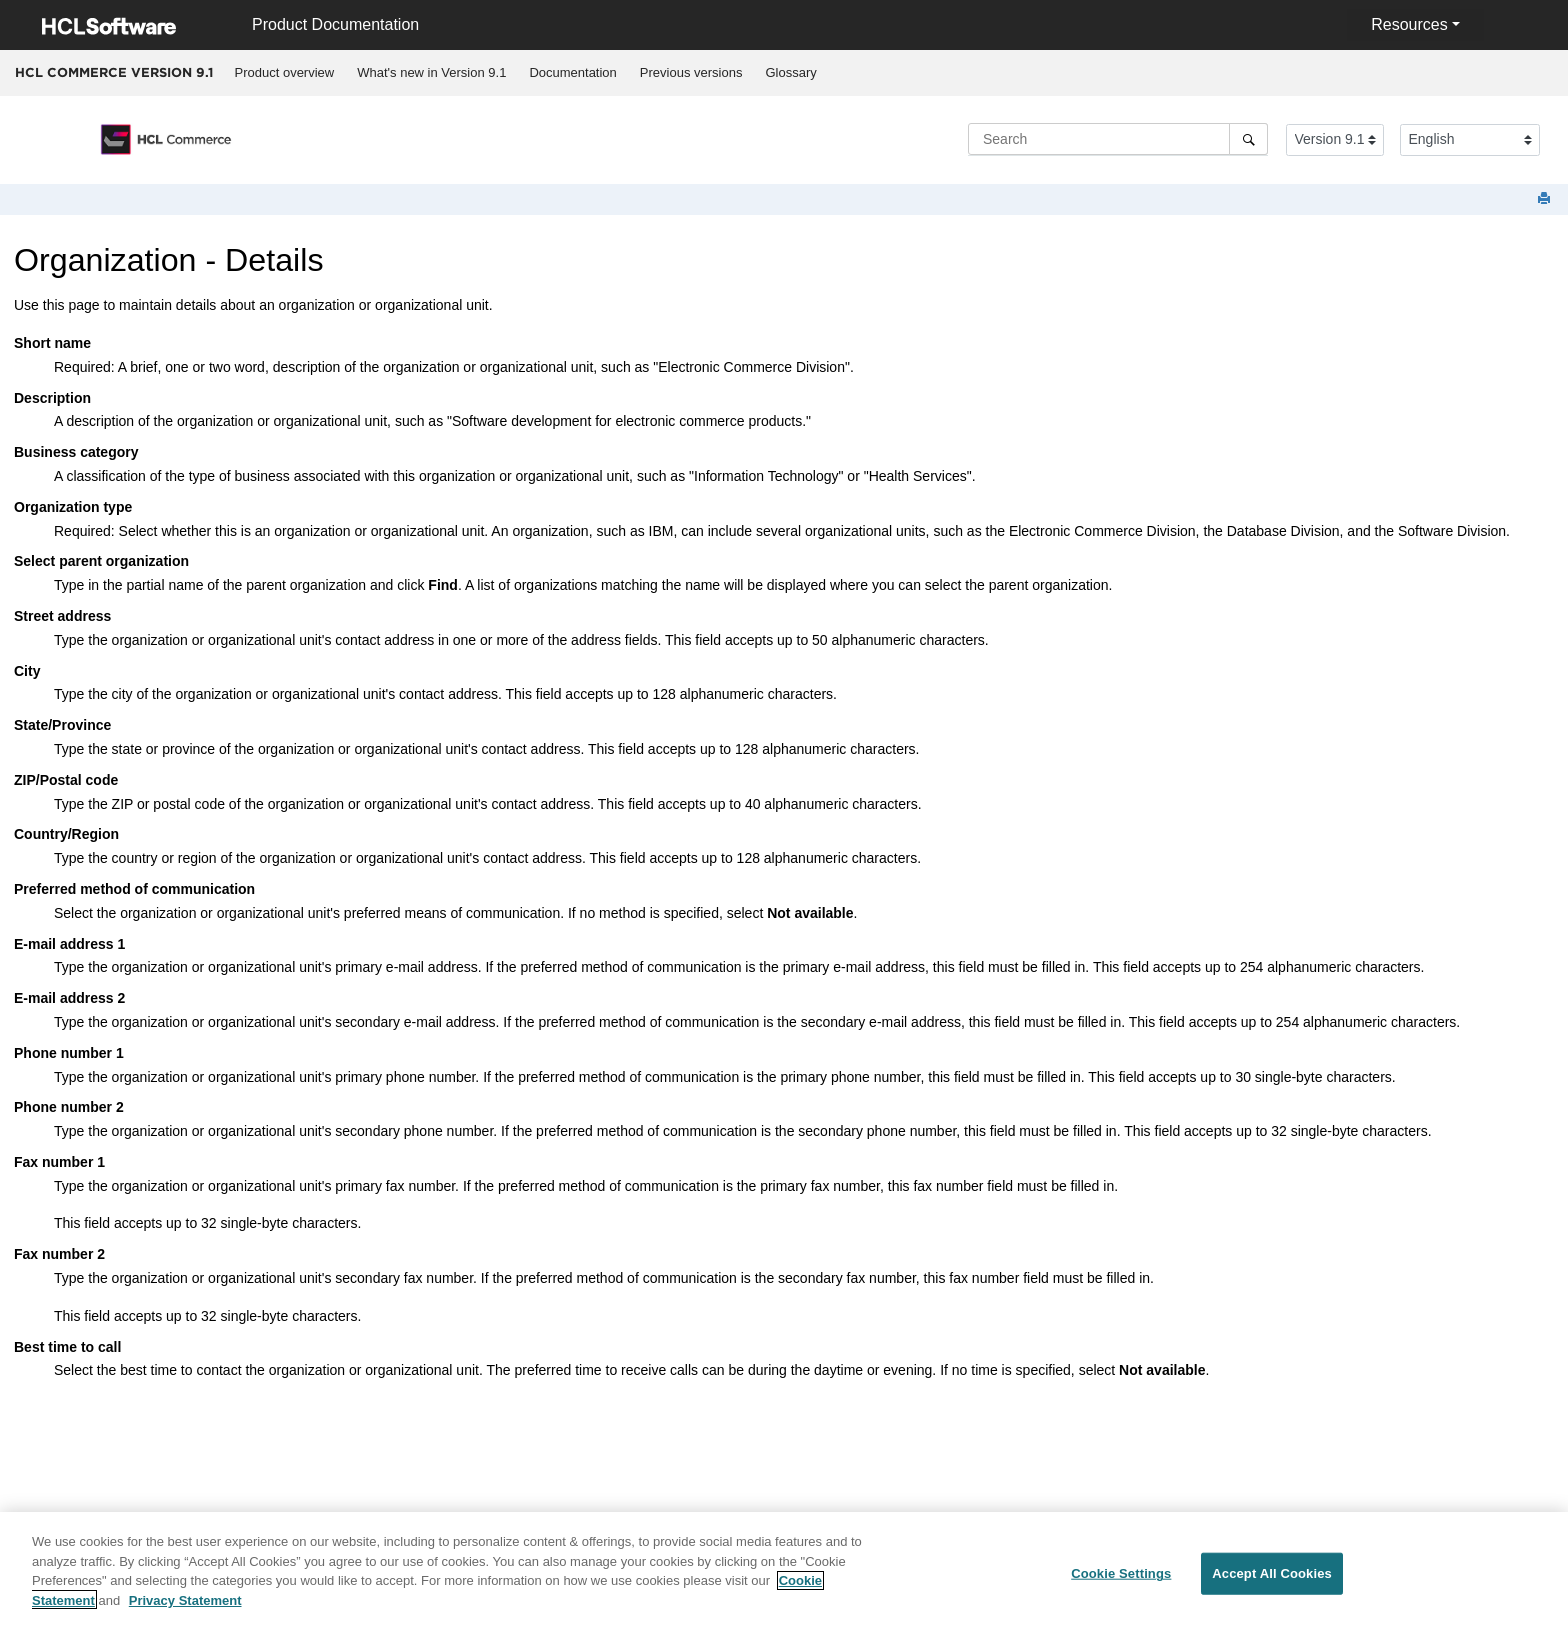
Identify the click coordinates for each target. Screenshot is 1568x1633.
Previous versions (691, 72)
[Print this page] (1546, 199)
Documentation (572, 72)
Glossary (790, 72)
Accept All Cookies (1272, 1584)
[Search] (1248, 139)
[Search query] (1118, 139)
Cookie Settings (1121, 1584)
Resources (1409, 24)
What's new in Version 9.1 (431, 72)
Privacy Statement (185, 1610)
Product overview (285, 72)
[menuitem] (284, 73)
